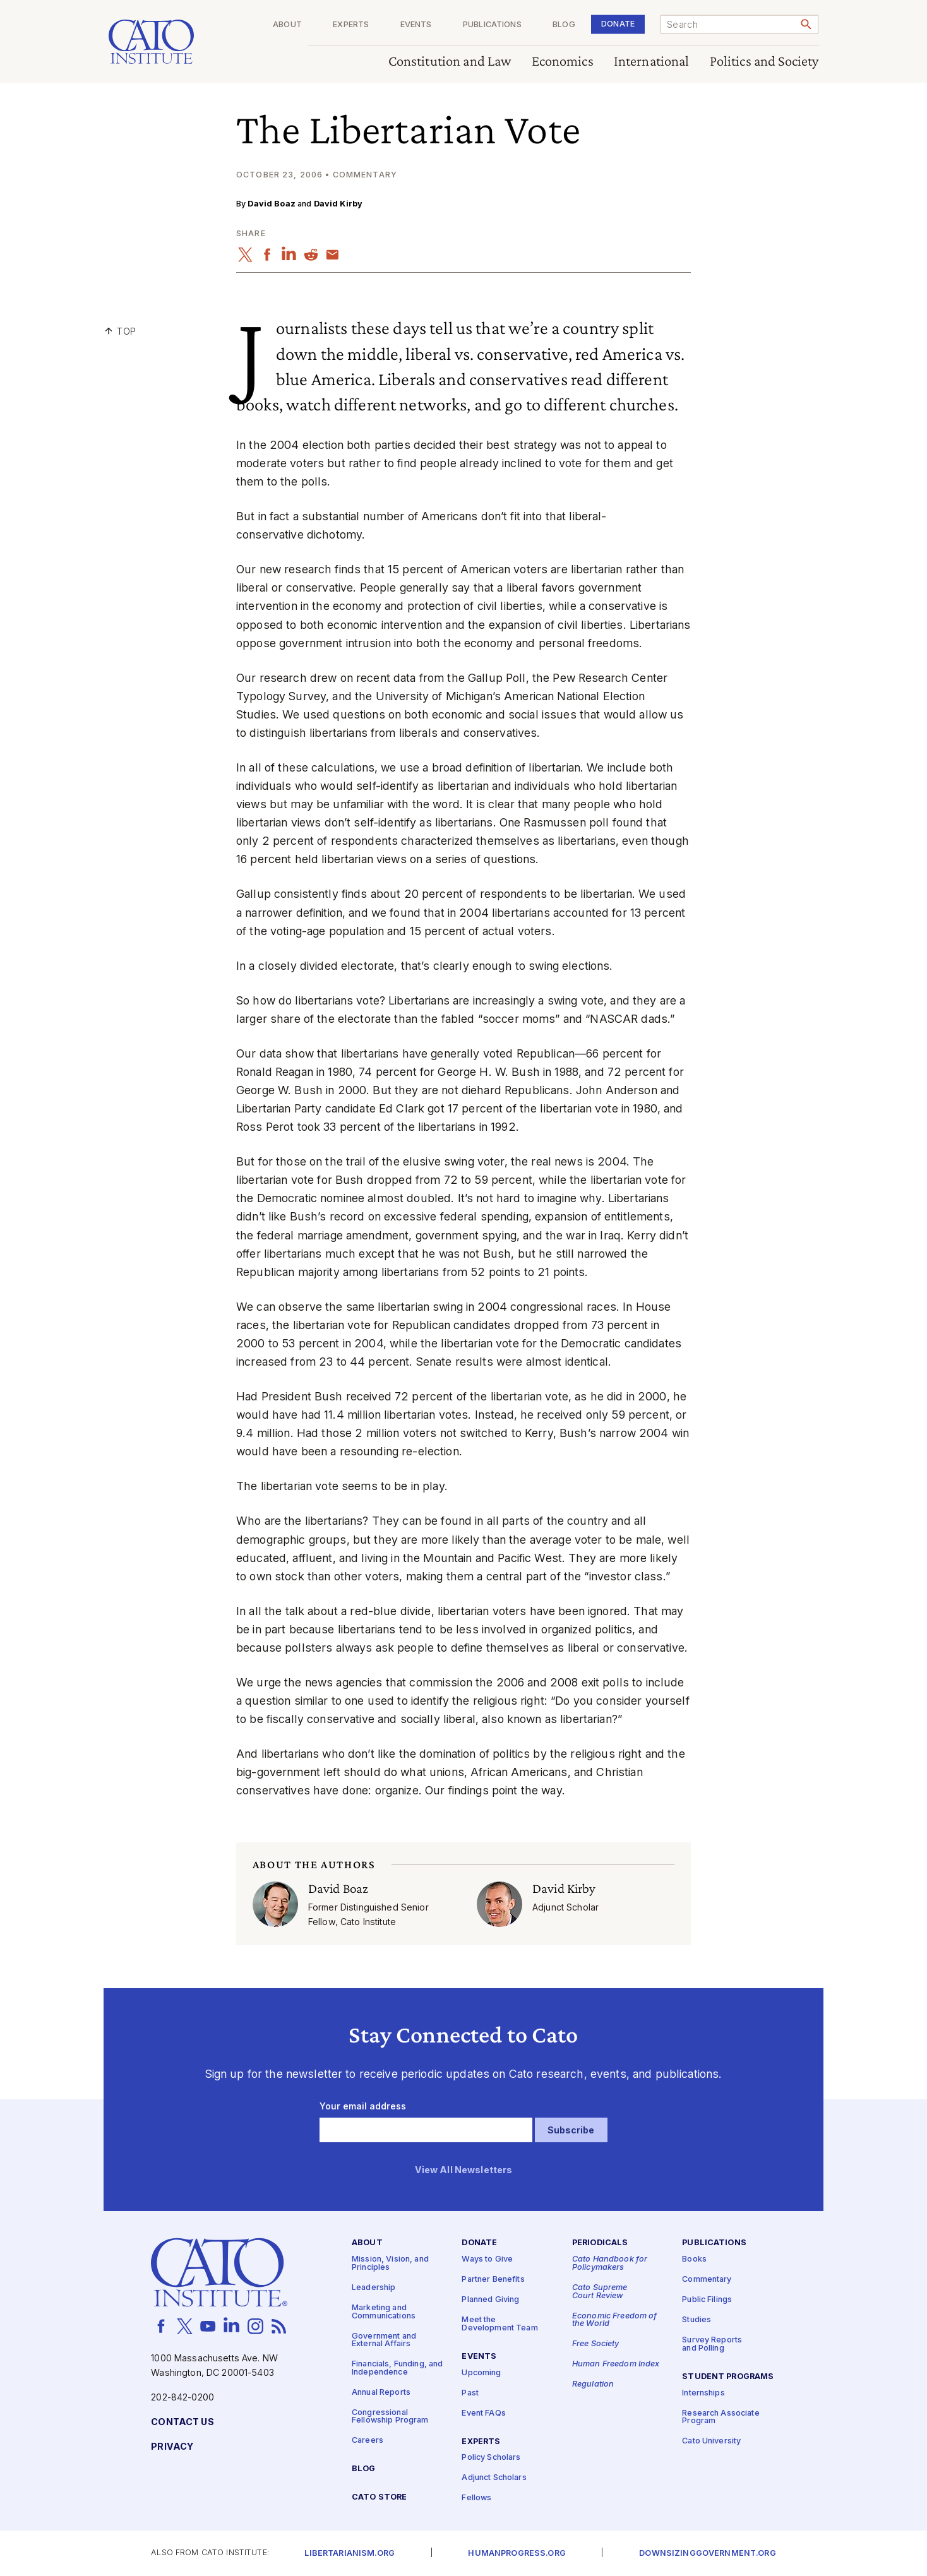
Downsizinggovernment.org (707, 2553)
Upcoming (481, 2373)
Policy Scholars (491, 2458)
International (652, 61)
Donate (618, 23)
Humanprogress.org (516, 2553)
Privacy (172, 2447)
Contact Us (182, 2422)
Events (416, 25)
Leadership (373, 2288)
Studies (696, 2321)
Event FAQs (483, 2413)
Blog (564, 25)
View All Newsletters (464, 2170)
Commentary (706, 2280)
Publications (492, 25)
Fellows (476, 2499)
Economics (563, 61)
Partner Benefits (493, 2280)
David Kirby (338, 203)
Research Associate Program (721, 2417)
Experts (351, 25)
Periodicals (600, 2243)
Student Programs (728, 2377)
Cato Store (379, 2498)
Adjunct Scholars (494, 2478)
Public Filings (707, 2300)
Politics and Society (764, 61)
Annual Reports (381, 2392)
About (287, 25)
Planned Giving (490, 2300)
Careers (367, 2441)
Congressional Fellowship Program (390, 2417)
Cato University (711, 2442)
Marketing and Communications (384, 2312)
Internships (703, 2393)
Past (470, 2393)
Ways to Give (487, 2260)
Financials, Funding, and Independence (397, 2369)
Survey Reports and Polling (712, 2345)
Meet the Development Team (499, 2325)
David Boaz (271, 203)
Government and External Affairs (384, 2340)
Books (694, 2260)
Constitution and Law (449, 61)
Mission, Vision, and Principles (390, 2264)
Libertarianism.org (349, 2553)
